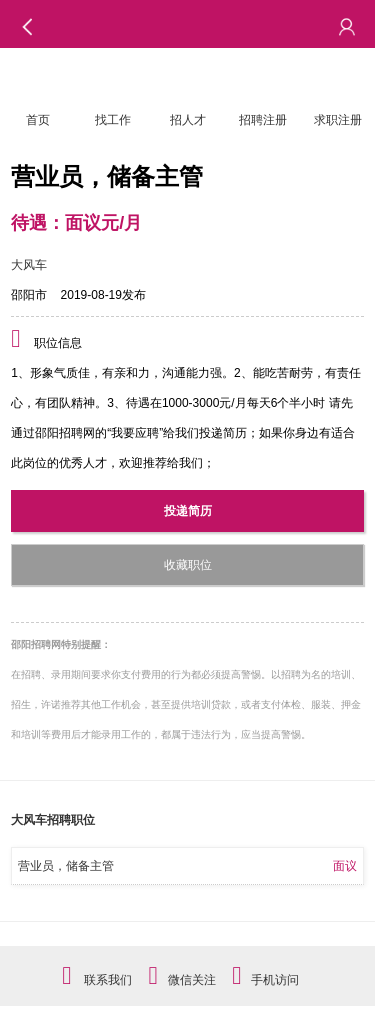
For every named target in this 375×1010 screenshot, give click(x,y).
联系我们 (108, 980)
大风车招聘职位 (53, 820)
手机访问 (275, 980)
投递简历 (188, 511)
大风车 (29, 265)
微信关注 (192, 980)
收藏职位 (188, 565)
